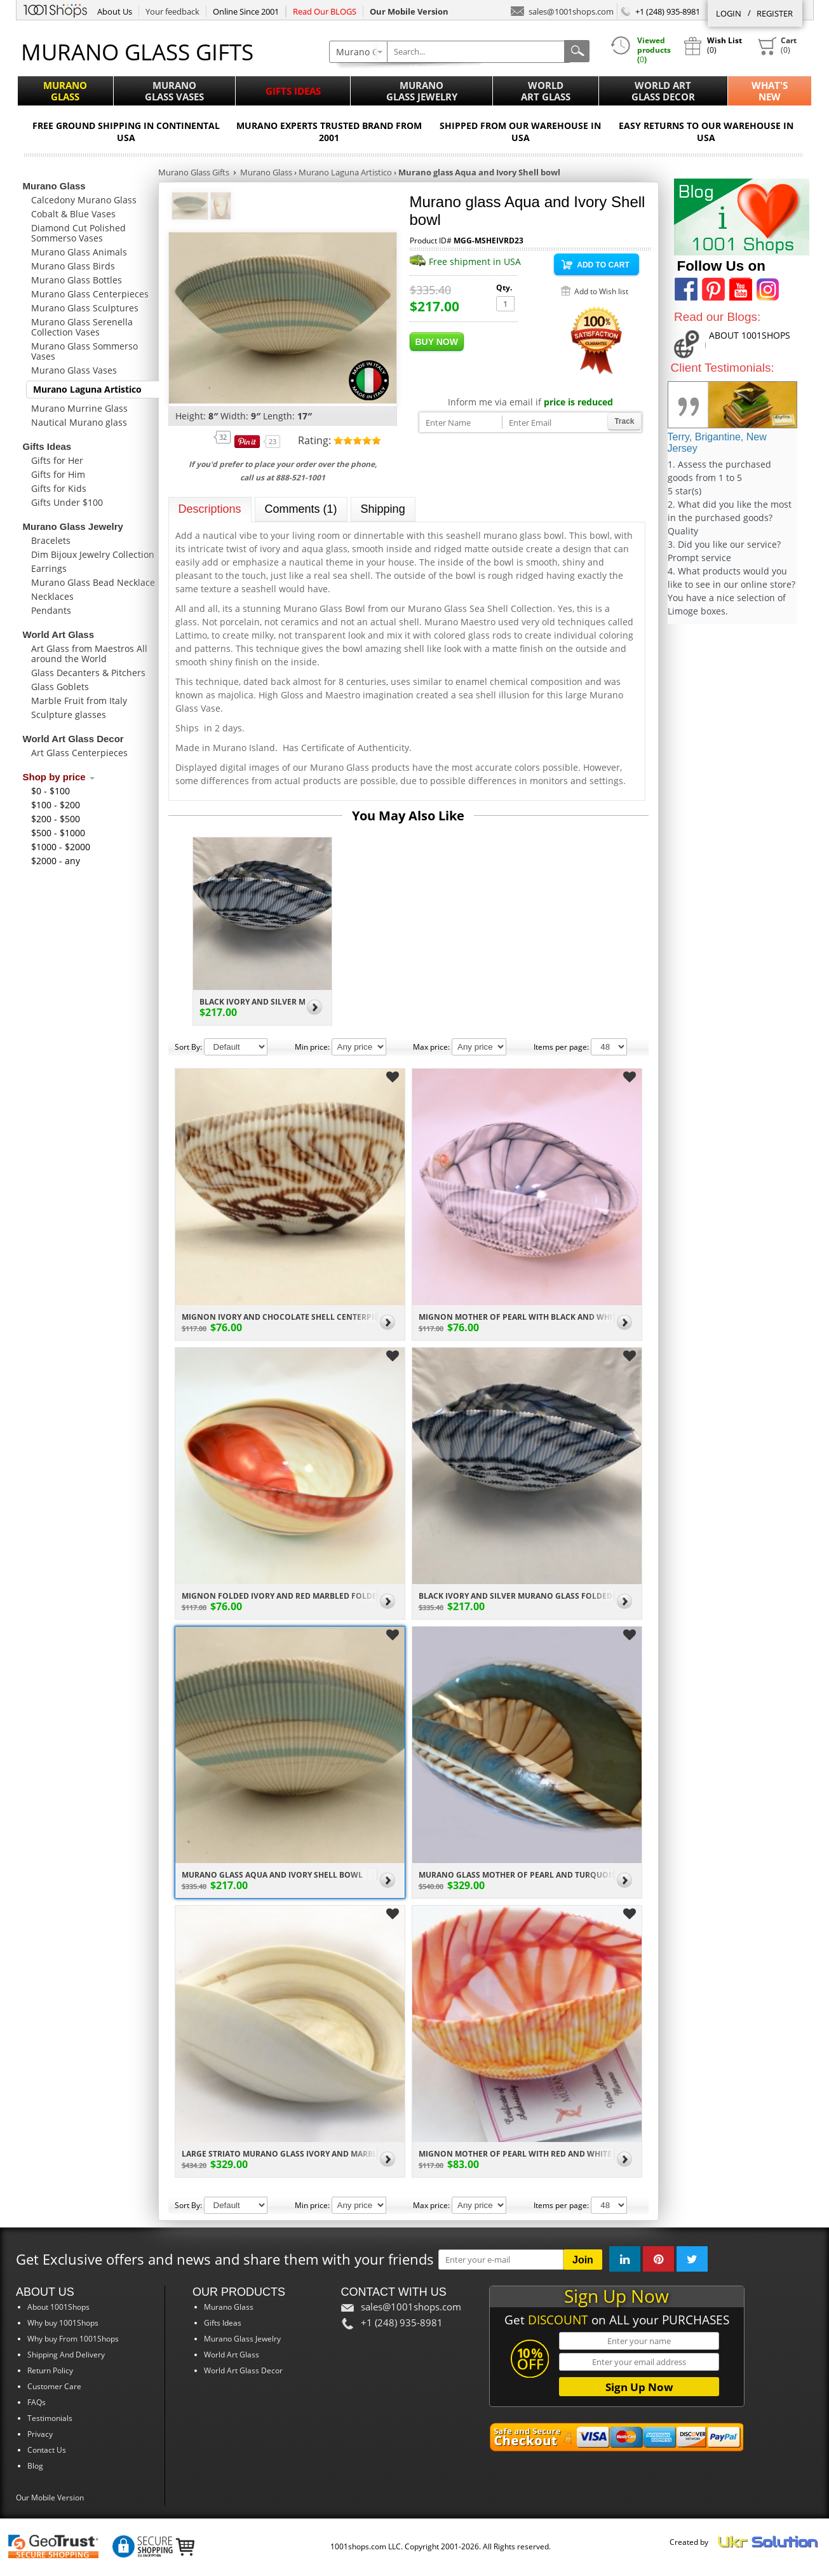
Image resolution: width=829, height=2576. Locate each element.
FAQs (36, 2402)
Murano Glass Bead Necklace (93, 582)
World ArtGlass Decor (663, 91)
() (777, 46)
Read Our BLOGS (324, 11)
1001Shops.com (55, 9)
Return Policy (50, 2370)
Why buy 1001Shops (62, 2322)
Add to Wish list (601, 291)
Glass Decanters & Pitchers (88, 673)
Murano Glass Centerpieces (90, 294)
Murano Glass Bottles (76, 280)
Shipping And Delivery (66, 2354)
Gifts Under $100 (67, 502)
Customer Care (54, 2386)
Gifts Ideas (293, 91)
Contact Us (46, 2449)
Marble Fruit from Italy (79, 701)
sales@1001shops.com (562, 10)
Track (624, 421)
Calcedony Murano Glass (84, 200)
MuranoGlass (65, 91)
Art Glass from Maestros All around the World (89, 653)
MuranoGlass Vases (174, 91)
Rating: (316, 440)
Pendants (51, 610)
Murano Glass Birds (73, 266)
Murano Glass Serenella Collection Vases (82, 327)
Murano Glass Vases (74, 370)
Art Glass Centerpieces (79, 753)
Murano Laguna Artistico (87, 389)
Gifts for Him (58, 474)
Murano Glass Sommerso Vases (84, 351)
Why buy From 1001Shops (73, 2338)
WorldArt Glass (545, 91)
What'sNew (769, 91)
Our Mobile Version (50, 2497)
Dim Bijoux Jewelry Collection (92, 554)
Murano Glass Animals (79, 252)
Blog (35, 2465)
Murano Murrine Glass (79, 408)
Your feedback (172, 11)
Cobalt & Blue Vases (73, 214)
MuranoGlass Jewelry (421, 91)
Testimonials (49, 2418)
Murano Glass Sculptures (84, 308)
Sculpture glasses (68, 714)
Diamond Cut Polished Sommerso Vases (78, 233)
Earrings (49, 568)
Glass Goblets (60, 687)
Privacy (40, 2434)
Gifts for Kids (58, 488)
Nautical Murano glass (79, 422)
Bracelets (51, 540)
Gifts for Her (57, 460)
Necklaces (52, 596)
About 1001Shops (58, 2306)
